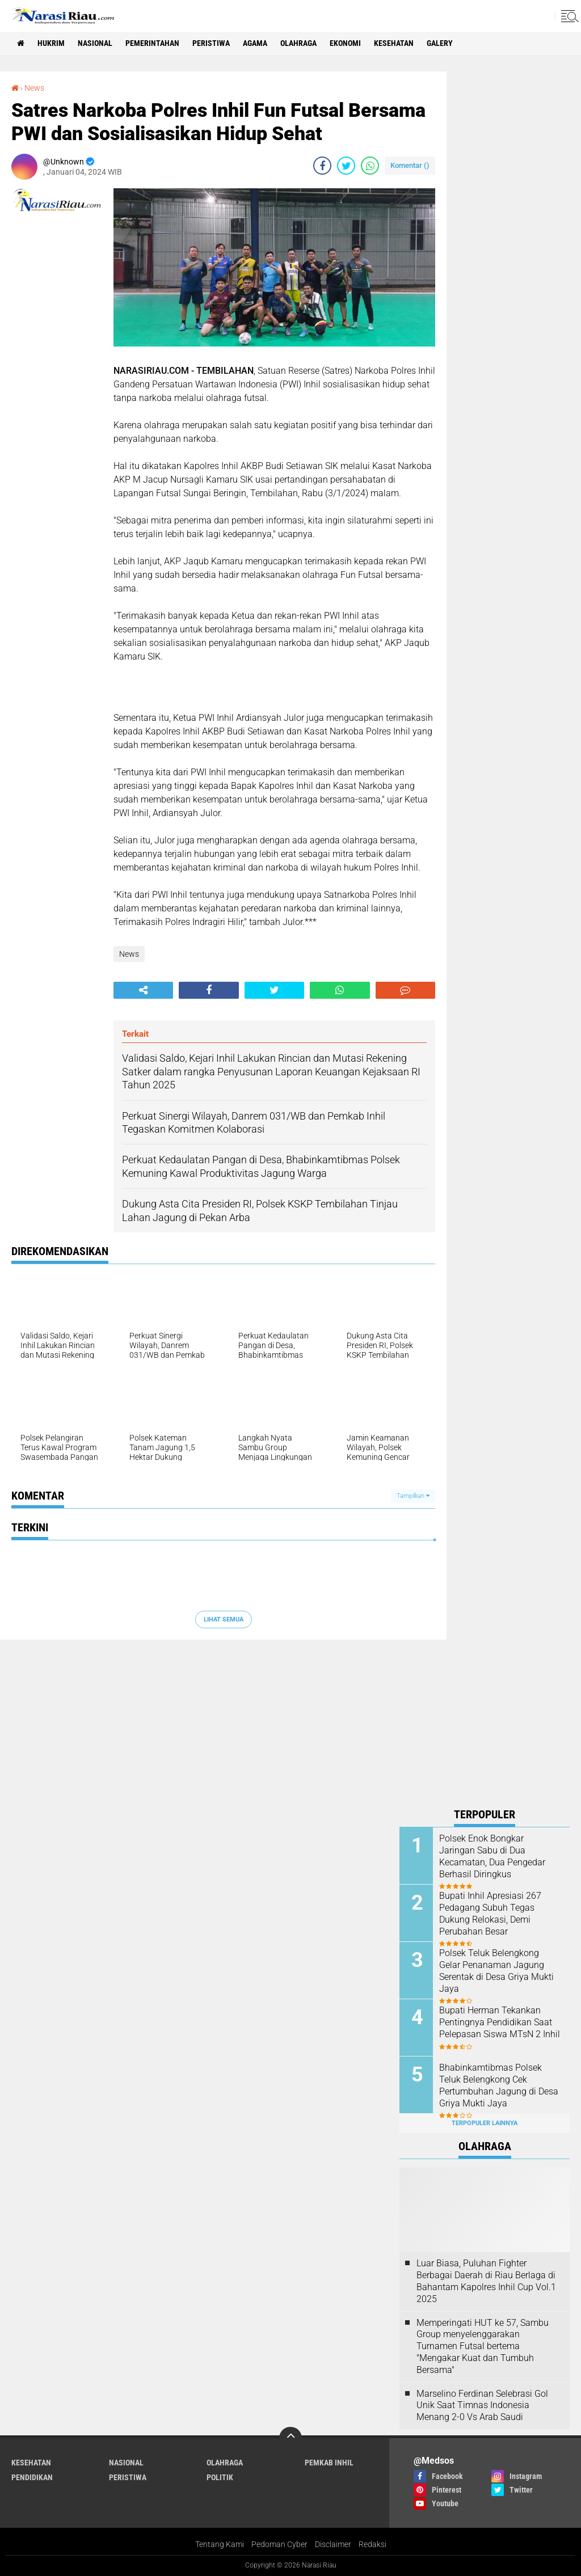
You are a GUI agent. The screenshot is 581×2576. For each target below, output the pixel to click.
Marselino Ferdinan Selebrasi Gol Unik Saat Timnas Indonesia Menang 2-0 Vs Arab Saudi (482, 2405)
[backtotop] (290, 2438)
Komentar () (410, 165)
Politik (220, 2477)
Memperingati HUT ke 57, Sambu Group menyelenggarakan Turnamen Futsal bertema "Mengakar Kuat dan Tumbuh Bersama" (482, 2346)
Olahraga (298, 43)
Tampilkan (413, 1496)
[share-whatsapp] (370, 166)
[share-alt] (143, 990)
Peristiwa (211, 43)
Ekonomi (345, 43)
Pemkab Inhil (329, 2462)
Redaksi (372, 2544)
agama (255, 43)
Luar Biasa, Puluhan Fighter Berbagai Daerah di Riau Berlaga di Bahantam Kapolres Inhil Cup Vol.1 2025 (486, 2281)
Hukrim (51, 43)
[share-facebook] (322, 166)
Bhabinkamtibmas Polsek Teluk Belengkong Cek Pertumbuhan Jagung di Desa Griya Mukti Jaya (498, 2085)
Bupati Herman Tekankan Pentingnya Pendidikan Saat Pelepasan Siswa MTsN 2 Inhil (499, 2022)
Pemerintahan (152, 43)
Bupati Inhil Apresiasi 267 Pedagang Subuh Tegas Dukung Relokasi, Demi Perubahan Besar (490, 1913)
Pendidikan (32, 2477)
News (34, 87)
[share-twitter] (346, 166)
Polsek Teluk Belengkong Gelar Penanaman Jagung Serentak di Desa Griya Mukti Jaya (496, 1971)
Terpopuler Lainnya (484, 2123)
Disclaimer (333, 2544)
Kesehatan (394, 43)
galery (440, 43)
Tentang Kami (219, 2544)
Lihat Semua (223, 1619)
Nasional (95, 43)
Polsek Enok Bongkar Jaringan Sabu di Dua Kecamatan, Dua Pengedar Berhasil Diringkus (492, 1856)
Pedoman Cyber (279, 2544)
